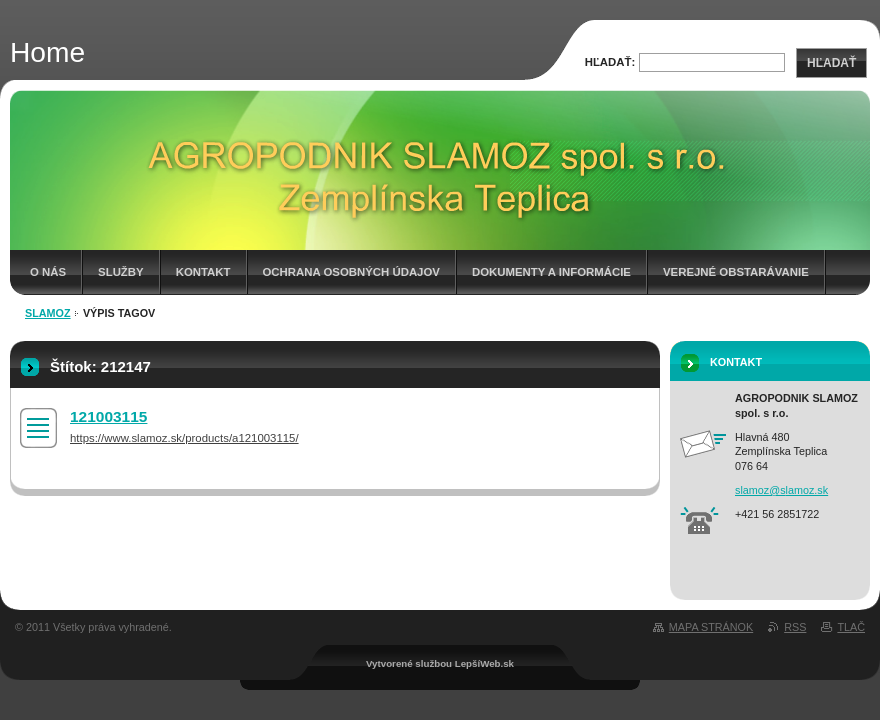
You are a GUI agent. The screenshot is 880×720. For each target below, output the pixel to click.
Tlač (851, 627)
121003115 (108, 416)
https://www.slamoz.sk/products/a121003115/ (184, 438)
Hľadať (831, 63)
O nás (48, 272)
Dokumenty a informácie (551, 272)
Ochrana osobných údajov (351, 272)
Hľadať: (610, 62)
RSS (795, 627)
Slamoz (48, 313)
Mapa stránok (711, 627)
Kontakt (203, 272)
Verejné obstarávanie (736, 272)
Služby (121, 272)
